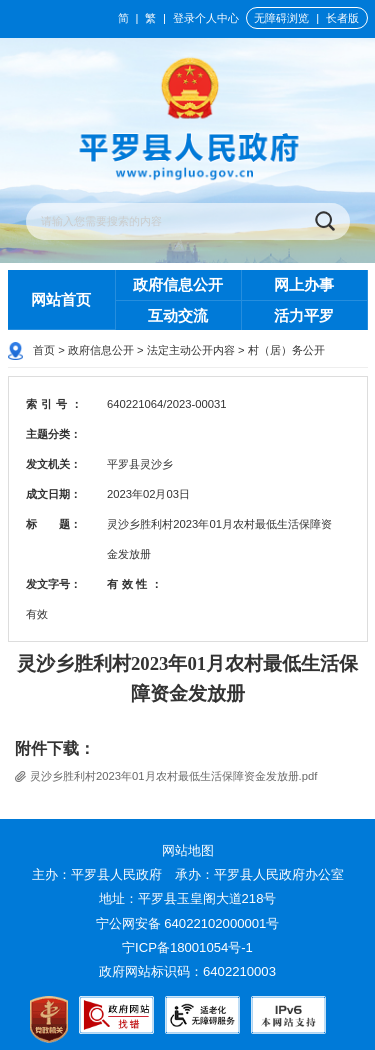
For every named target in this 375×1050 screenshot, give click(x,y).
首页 (44, 350)
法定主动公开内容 (191, 350)
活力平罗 (304, 315)
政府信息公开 (178, 284)
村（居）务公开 (286, 350)
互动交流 (178, 315)
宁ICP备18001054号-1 (189, 947)
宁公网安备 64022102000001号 (188, 923)
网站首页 (61, 299)
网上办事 (304, 284)
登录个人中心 (206, 18)
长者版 (342, 18)
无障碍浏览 (281, 18)
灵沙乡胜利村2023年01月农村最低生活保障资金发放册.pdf (173, 776)
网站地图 (188, 850)
